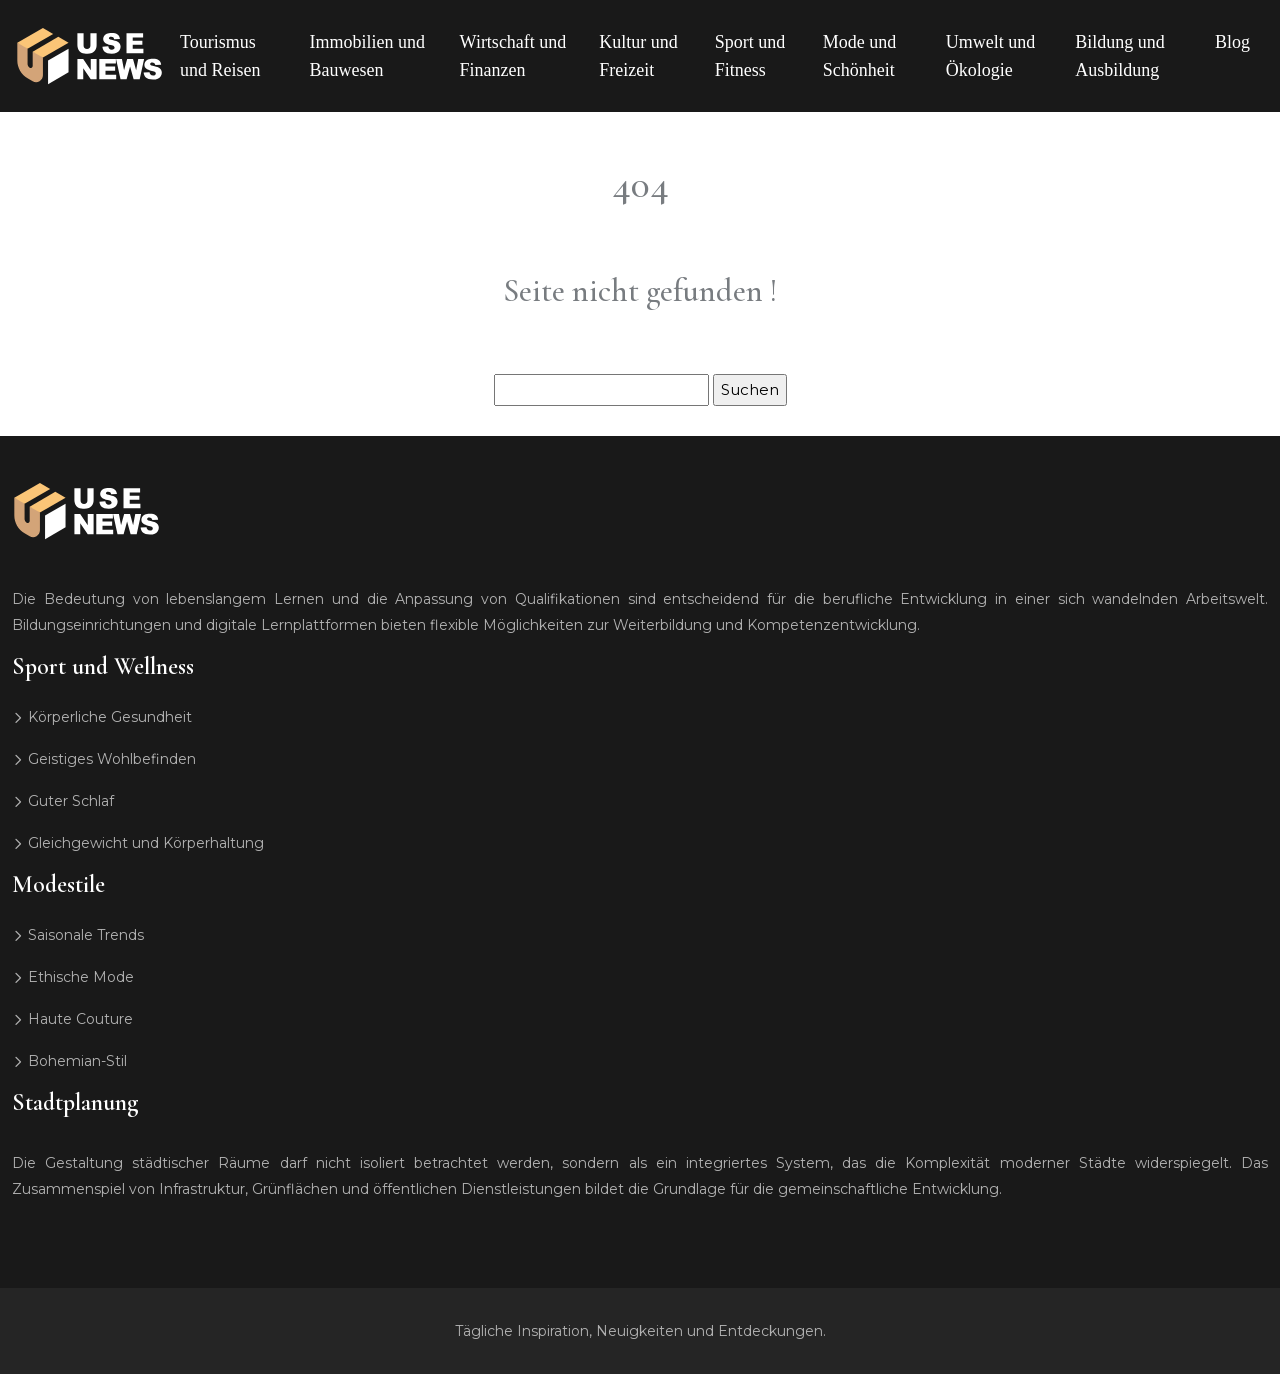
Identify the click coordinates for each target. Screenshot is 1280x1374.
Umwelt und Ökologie (991, 56)
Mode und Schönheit (860, 56)
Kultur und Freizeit (638, 56)
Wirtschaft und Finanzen (513, 56)
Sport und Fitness (750, 56)
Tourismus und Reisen (220, 56)
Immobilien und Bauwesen (368, 56)
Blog (1232, 42)
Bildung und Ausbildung (1120, 56)
